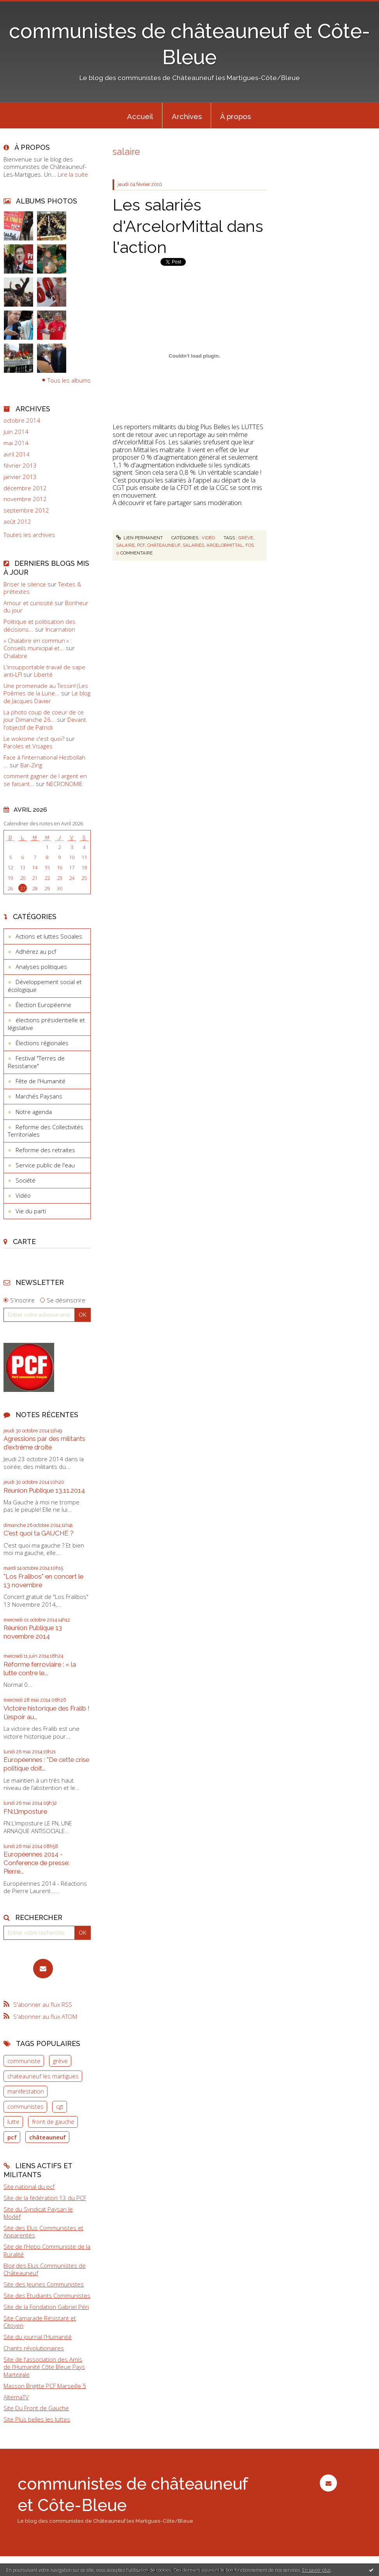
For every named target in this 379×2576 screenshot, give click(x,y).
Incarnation (60, 629)
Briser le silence (25, 584)
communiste (24, 2061)
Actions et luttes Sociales (49, 936)
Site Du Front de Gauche (36, 2408)
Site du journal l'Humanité (38, 2337)
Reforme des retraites (45, 1150)
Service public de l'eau (45, 1165)
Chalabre (15, 656)
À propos (235, 116)
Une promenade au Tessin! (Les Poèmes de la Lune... (46, 689)
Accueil (140, 116)
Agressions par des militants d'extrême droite (44, 1443)
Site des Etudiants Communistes (47, 2295)
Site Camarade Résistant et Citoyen (40, 2322)
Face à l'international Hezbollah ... (44, 761)
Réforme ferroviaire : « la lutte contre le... (40, 1668)
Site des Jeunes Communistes (44, 2284)
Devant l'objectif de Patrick (45, 723)
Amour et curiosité (28, 603)
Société (25, 1180)
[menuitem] (140, 115)
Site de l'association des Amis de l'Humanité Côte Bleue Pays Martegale (44, 2366)
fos (249, 545)
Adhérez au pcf (36, 951)
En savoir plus (316, 2570)
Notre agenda (34, 1112)
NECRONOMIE (64, 784)
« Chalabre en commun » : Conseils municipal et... (38, 644)
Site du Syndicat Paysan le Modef (38, 2213)
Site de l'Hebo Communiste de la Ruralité (47, 2250)
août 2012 (17, 521)
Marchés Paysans (39, 1096)
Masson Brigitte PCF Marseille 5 (45, 2386)
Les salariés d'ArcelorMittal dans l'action (188, 226)
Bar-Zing (31, 765)
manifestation (25, 2091)
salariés (193, 545)
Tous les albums (69, 380)
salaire (125, 545)
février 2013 (20, 465)
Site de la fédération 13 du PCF (45, 2198)
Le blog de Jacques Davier (47, 697)
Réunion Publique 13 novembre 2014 (33, 1632)
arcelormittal (224, 545)
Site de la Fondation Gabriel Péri (46, 2307)
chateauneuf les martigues (43, 2076)
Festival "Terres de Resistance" (36, 1062)
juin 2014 (16, 431)
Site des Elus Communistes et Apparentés (43, 2231)
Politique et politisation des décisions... (40, 625)
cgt (59, 2106)
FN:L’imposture (25, 1811)
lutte (13, 2121)
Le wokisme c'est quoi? (34, 738)
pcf (12, 2137)
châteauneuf (47, 2137)
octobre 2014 (22, 420)
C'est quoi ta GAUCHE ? (39, 1533)
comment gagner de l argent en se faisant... (45, 780)
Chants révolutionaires (34, 2348)
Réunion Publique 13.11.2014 (44, 1490)
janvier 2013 (20, 477)
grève (60, 2061)
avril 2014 (17, 454)
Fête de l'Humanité (40, 1081)
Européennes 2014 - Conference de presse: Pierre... (36, 1862)
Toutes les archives (29, 535)
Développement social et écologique (45, 985)
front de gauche (53, 2121)
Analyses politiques (41, 966)
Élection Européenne (43, 1005)
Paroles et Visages (28, 746)
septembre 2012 (26, 510)
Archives (187, 116)
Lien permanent (139, 537)
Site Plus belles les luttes (37, 2419)
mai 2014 (16, 443)
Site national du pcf (29, 2186)
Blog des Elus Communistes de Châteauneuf (45, 2269)
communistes (25, 2106)
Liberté (43, 674)
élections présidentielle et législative (46, 1024)
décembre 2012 (25, 488)
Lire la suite (73, 174)
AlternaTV (16, 2397)
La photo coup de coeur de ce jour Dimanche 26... (44, 716)
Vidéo (23, 1195)
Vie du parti (31, 1211)
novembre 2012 (25, 499)
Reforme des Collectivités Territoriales (45, 1131)
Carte (24, 1241)
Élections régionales (42, 1043)
